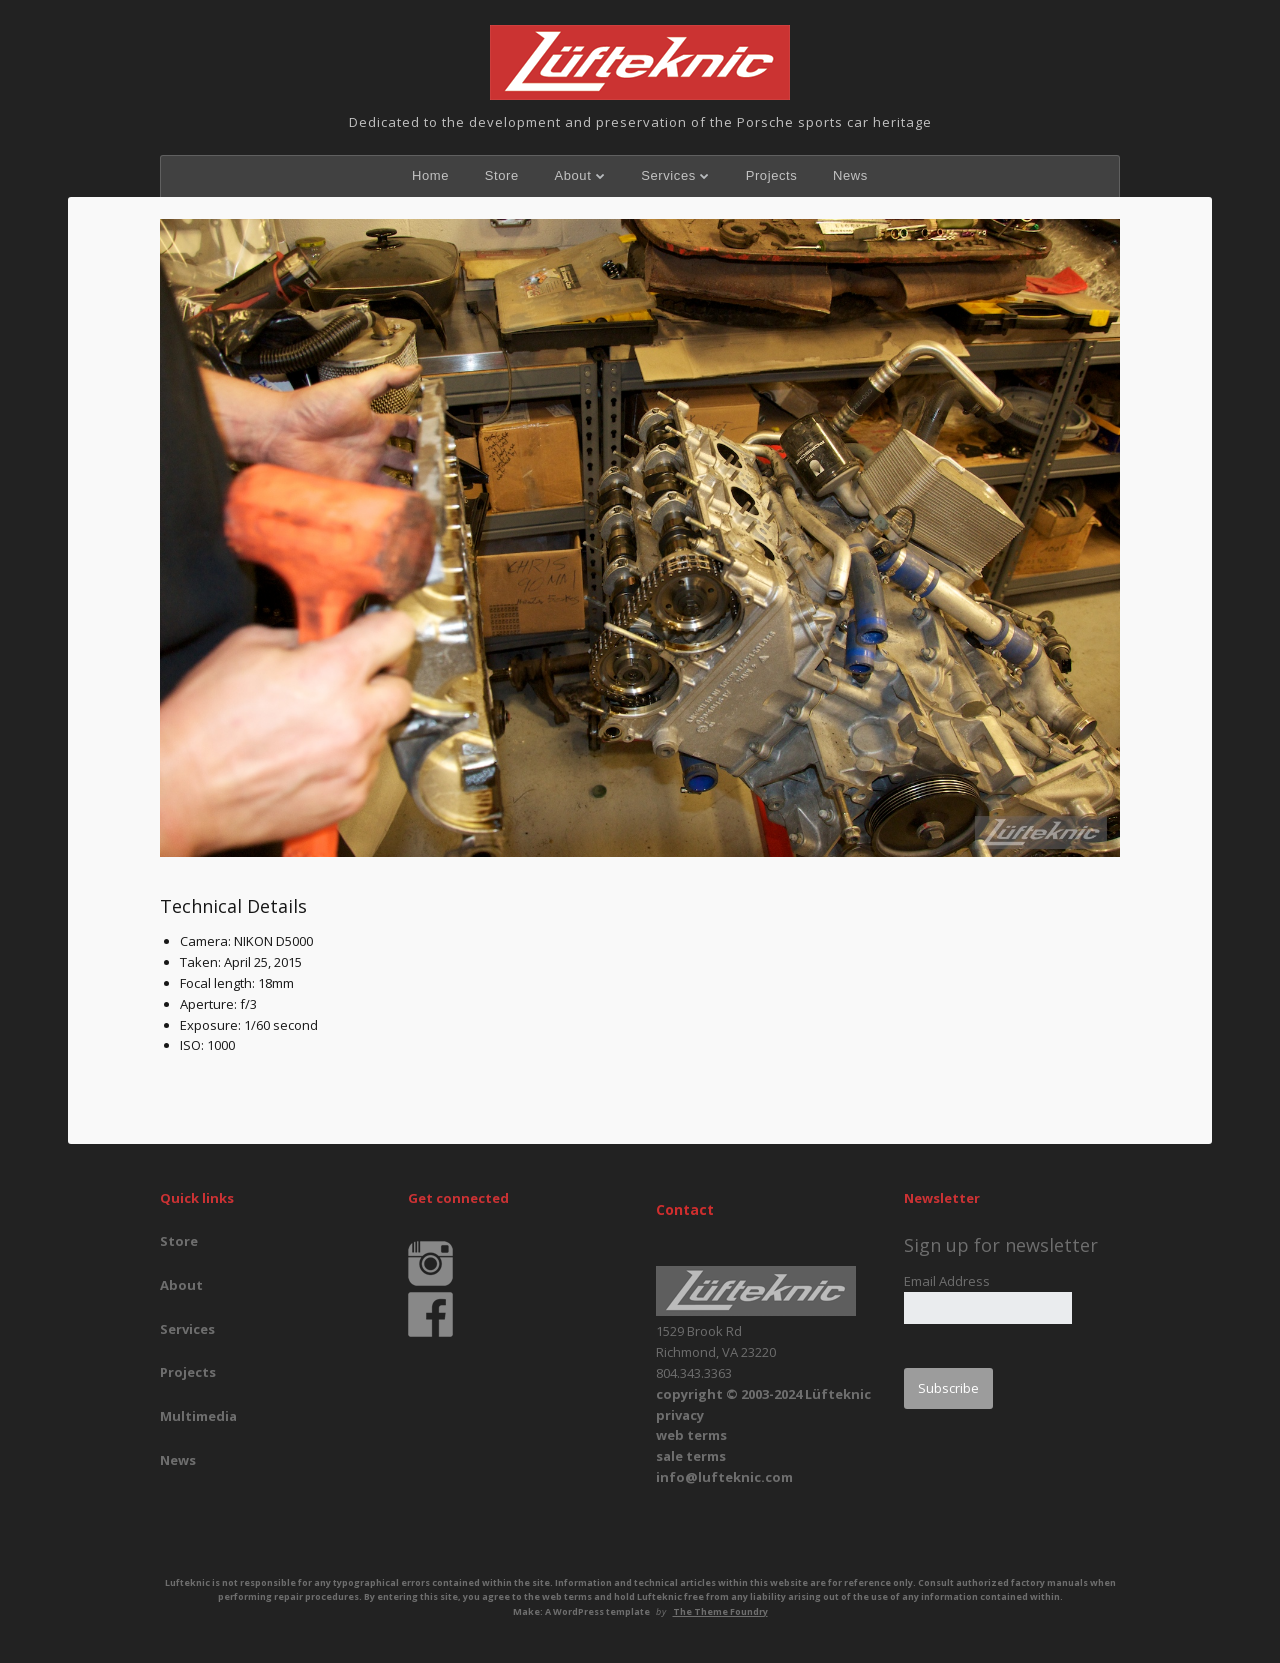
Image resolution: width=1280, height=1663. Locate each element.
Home (430, 175)
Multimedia (198, 1416)
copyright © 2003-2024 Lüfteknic (763, 1394)
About (572, 175)
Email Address (947, 1281)
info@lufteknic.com (724, 1477)
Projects (772, 175)
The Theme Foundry (720, 1611)
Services (668, 175)
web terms (691, 1435)
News (850, 175)
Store (502, 175)
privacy (680, 1415)
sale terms (691, 1456)
